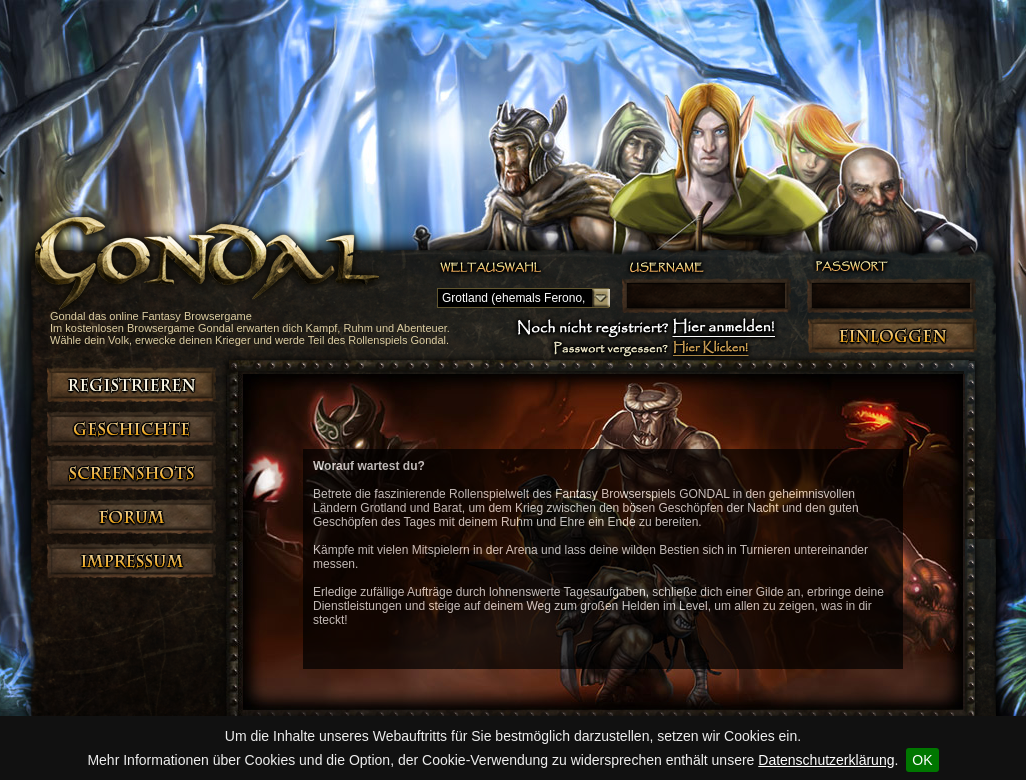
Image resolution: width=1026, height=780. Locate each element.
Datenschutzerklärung (826, 760)
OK (922, 760)
